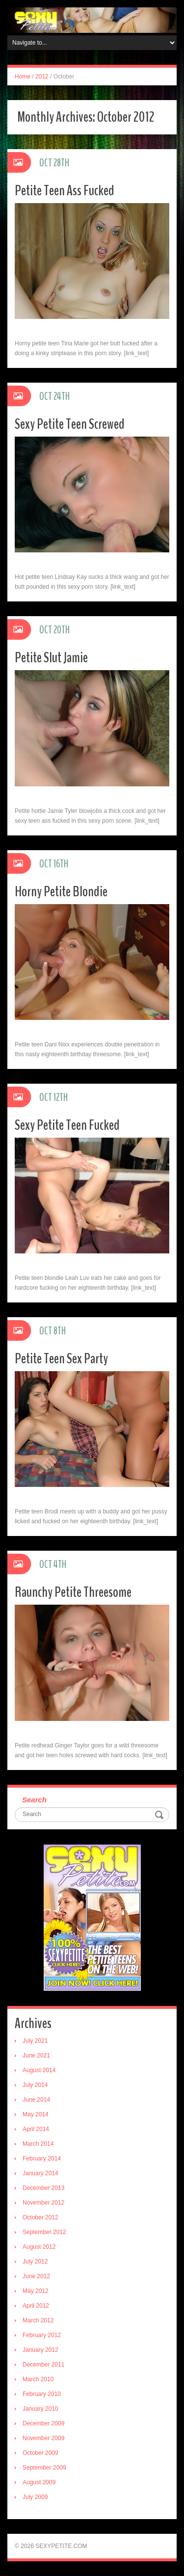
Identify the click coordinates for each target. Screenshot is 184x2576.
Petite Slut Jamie (51, 658)
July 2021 (35, 2040)
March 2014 (38, 2143)
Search (34, 1799)
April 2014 (36, 2129)
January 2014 (40, 2173)
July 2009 (35, 2497)
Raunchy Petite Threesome (73, 1592)
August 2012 (39, 2246)
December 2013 (43, 2188)
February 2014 (42, 2158)
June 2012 (36, 2276)
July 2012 (35, 2261)
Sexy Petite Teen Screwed (70, 424)
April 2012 (36, 2305)
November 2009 (43, 2438)
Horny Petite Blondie (61, 892)
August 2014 (39, 2070)
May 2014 (36, 2114)
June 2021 (36, 2055)
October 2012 (40, 2217)
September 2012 (44, 2232)
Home (22, 76)
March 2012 (38, 2320)
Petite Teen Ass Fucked (64, 191)
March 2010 (38, 2379)
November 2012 (43, 2202)
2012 (42, 76)
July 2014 (35, 2085)
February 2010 (42, 2394)
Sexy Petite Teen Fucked (67, 1125)
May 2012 (36, 2291)
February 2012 (42, 2335)
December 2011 (43, 2364)
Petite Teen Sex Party (61, 1359)
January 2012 (40, 2349)
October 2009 (40, 2452)
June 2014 (36, 2099)
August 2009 (39, 2482)
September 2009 (44, 2467)
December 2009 (43, 2423)
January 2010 (40, 2408)
